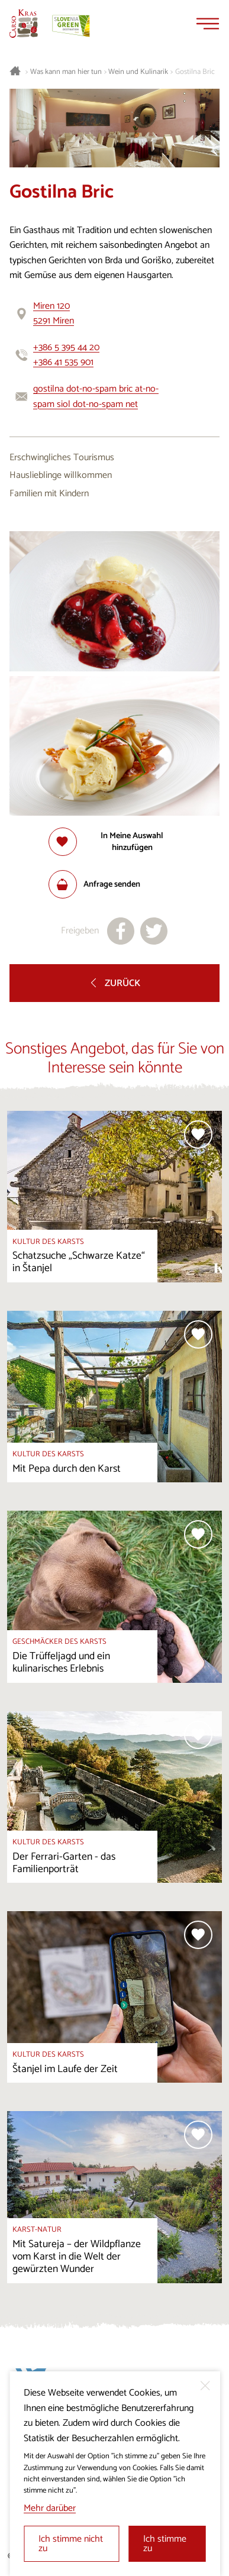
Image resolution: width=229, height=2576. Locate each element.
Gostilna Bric (195, 72)
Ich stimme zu (164, 2543)
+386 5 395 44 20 (66, 347)
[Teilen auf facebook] (121, 931)
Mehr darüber (50, 2508)
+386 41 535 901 (63, 362)
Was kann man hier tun (66, 72)
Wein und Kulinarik (138, 72)
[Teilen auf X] (154, 931)
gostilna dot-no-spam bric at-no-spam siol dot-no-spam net (96, 396)
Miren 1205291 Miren (53, 313)
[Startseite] (23, 23)
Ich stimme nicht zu (70, 2543)
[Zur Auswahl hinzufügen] (115, 842)
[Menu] (208, 23)
